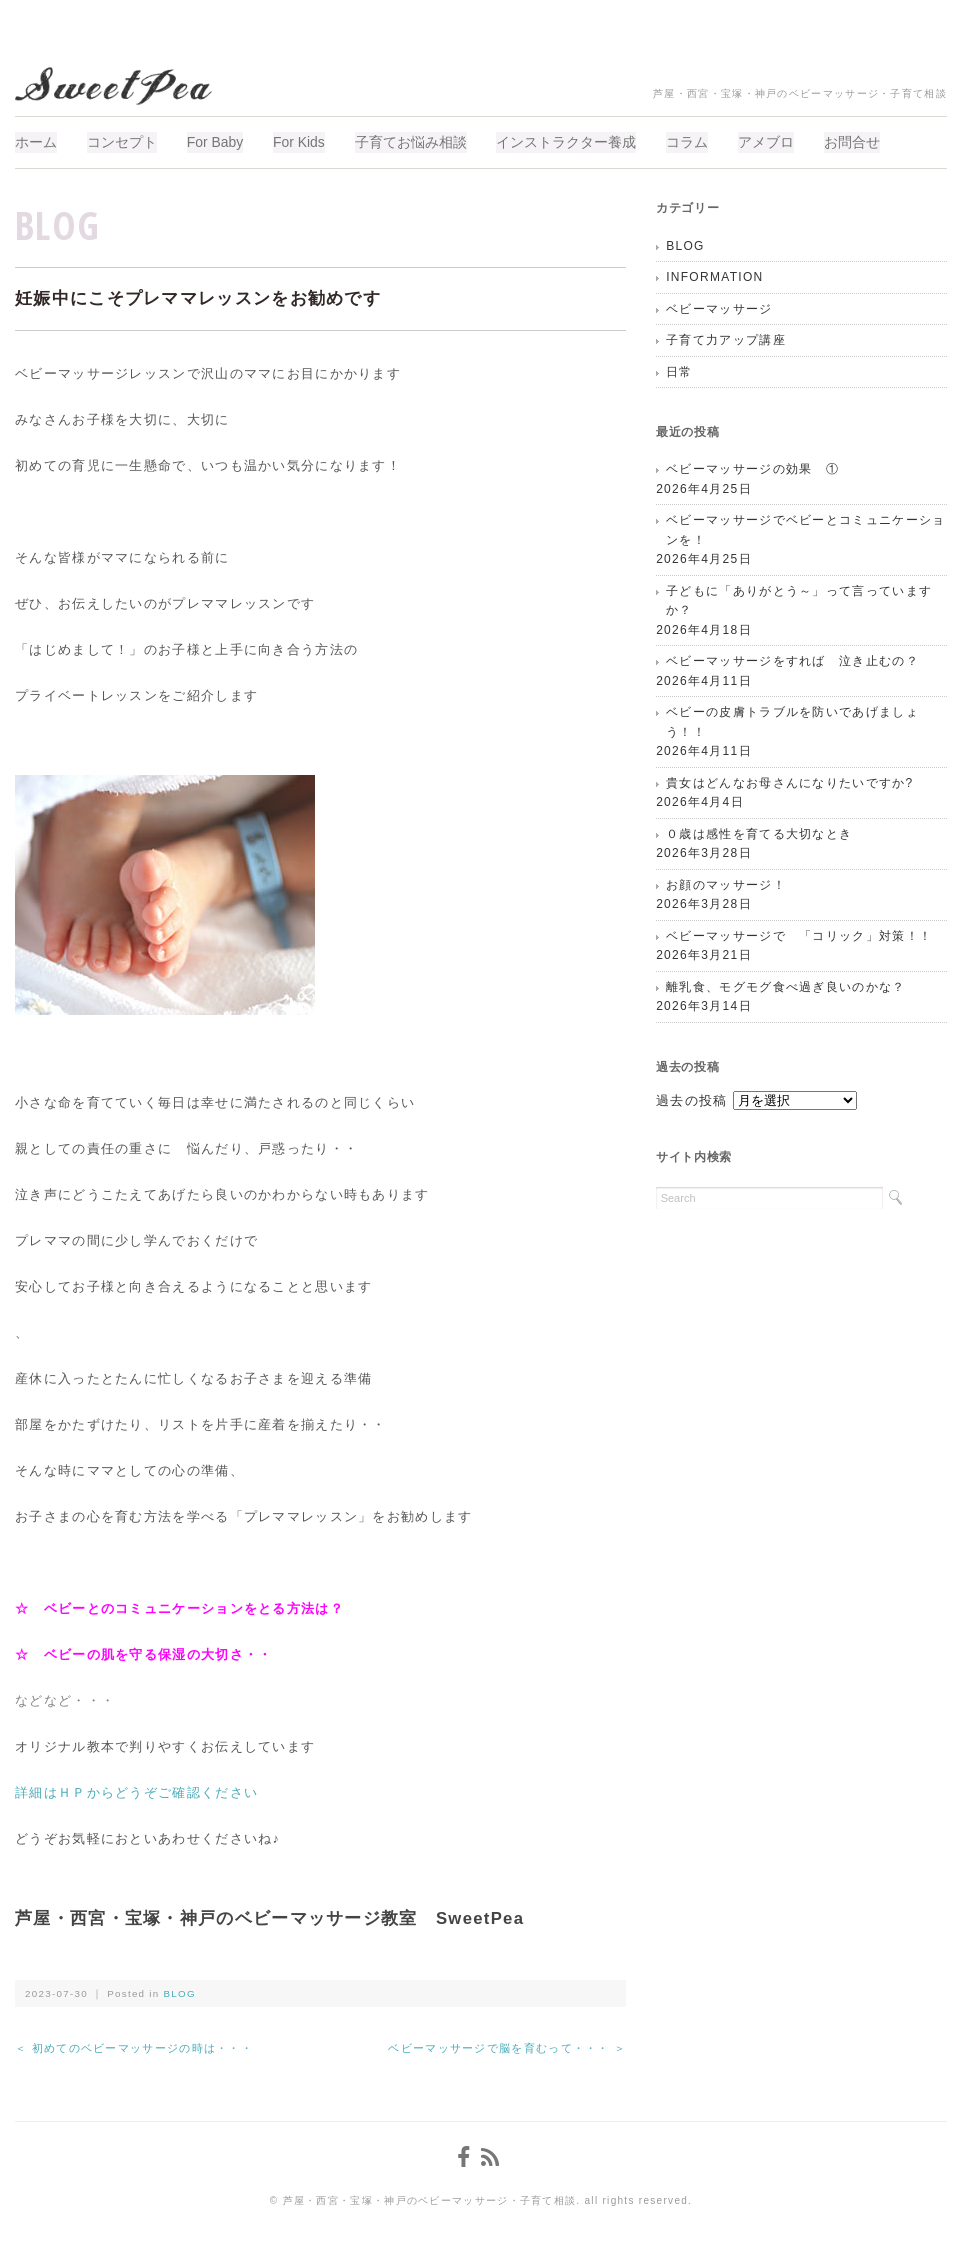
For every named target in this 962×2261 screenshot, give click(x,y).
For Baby (221, 141)
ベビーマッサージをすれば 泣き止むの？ (792, 660)
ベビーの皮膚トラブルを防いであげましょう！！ (792, 721)
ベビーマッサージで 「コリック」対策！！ (799, 934)
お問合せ (878, 141)
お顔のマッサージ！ (726, 883)
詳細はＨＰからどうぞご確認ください (136, 1790)
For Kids (309, 141)
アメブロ (789, 141)
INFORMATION (714, 275)
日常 (679, 370)
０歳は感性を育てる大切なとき (759, 832)
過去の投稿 (692, 1098)
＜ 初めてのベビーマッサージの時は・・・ (134, 2046)
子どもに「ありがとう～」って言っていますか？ (799, 599)
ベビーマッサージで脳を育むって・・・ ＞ (507, 2046)
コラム (707, 141)
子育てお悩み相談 (424, 141)
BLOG (57, 222)
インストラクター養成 (583, 141)
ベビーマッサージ (719, 307)
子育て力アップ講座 (726, 338)
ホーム (36, 141)
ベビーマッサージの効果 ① (752, 468)
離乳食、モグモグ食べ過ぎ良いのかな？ (785, 985)
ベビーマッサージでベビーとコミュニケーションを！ (805, 529)
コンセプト (125, 141)
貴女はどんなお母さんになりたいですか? (789, 781)
